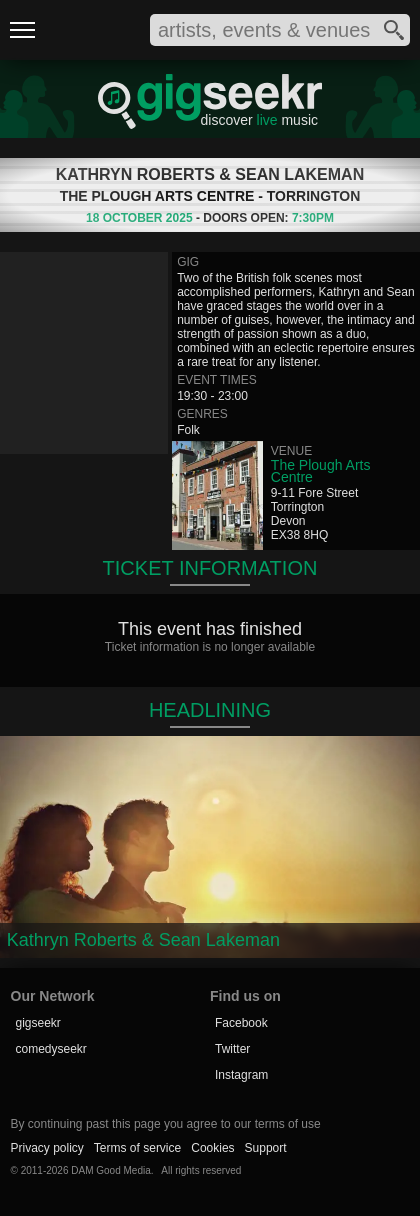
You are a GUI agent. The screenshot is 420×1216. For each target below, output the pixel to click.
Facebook (241, 1023)
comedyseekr (51, 1049)
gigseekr (38, 1023)
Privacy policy (47, 1148)
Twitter (232, 1049)
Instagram (241, 1075)
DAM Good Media (110, 1170)
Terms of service (137, 1148)
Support (266, 1148)
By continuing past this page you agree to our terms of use (166, 1124)
